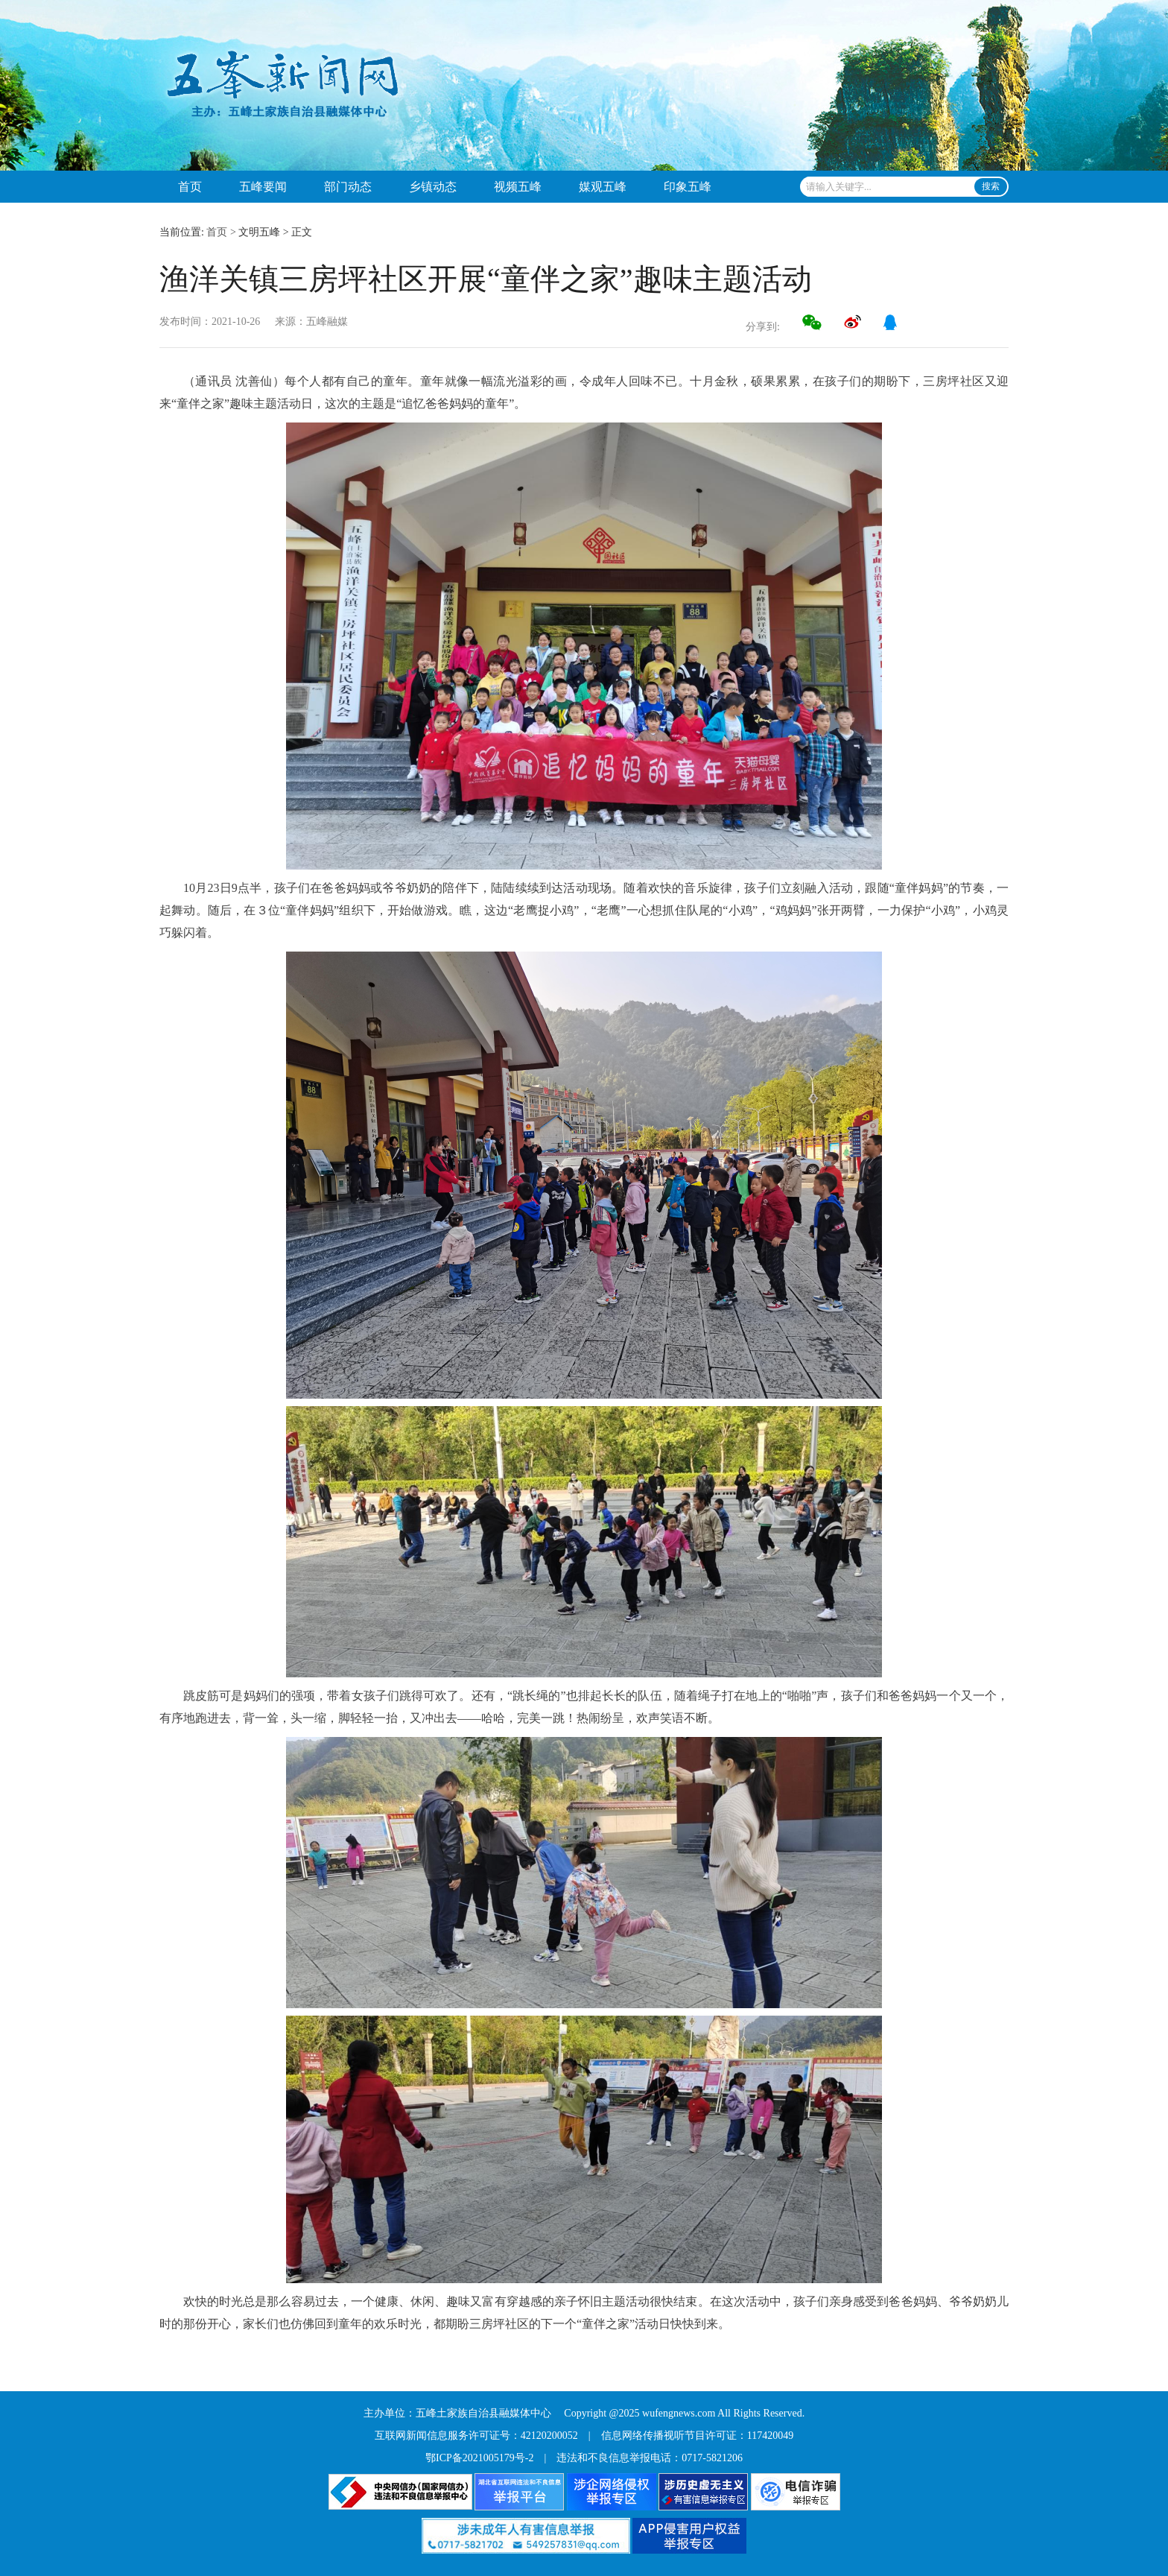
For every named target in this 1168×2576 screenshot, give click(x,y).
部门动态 (348, 186)
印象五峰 (687, 186)
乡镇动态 (433, 186)
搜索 (991, 186)
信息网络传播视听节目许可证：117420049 (697, 2435)
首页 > (220, 232)
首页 (190, 186)
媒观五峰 (602, 186)
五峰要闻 (263, 186)
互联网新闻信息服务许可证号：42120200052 (476, 2435)
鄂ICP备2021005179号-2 (479, 2457)
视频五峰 (518, 186)
